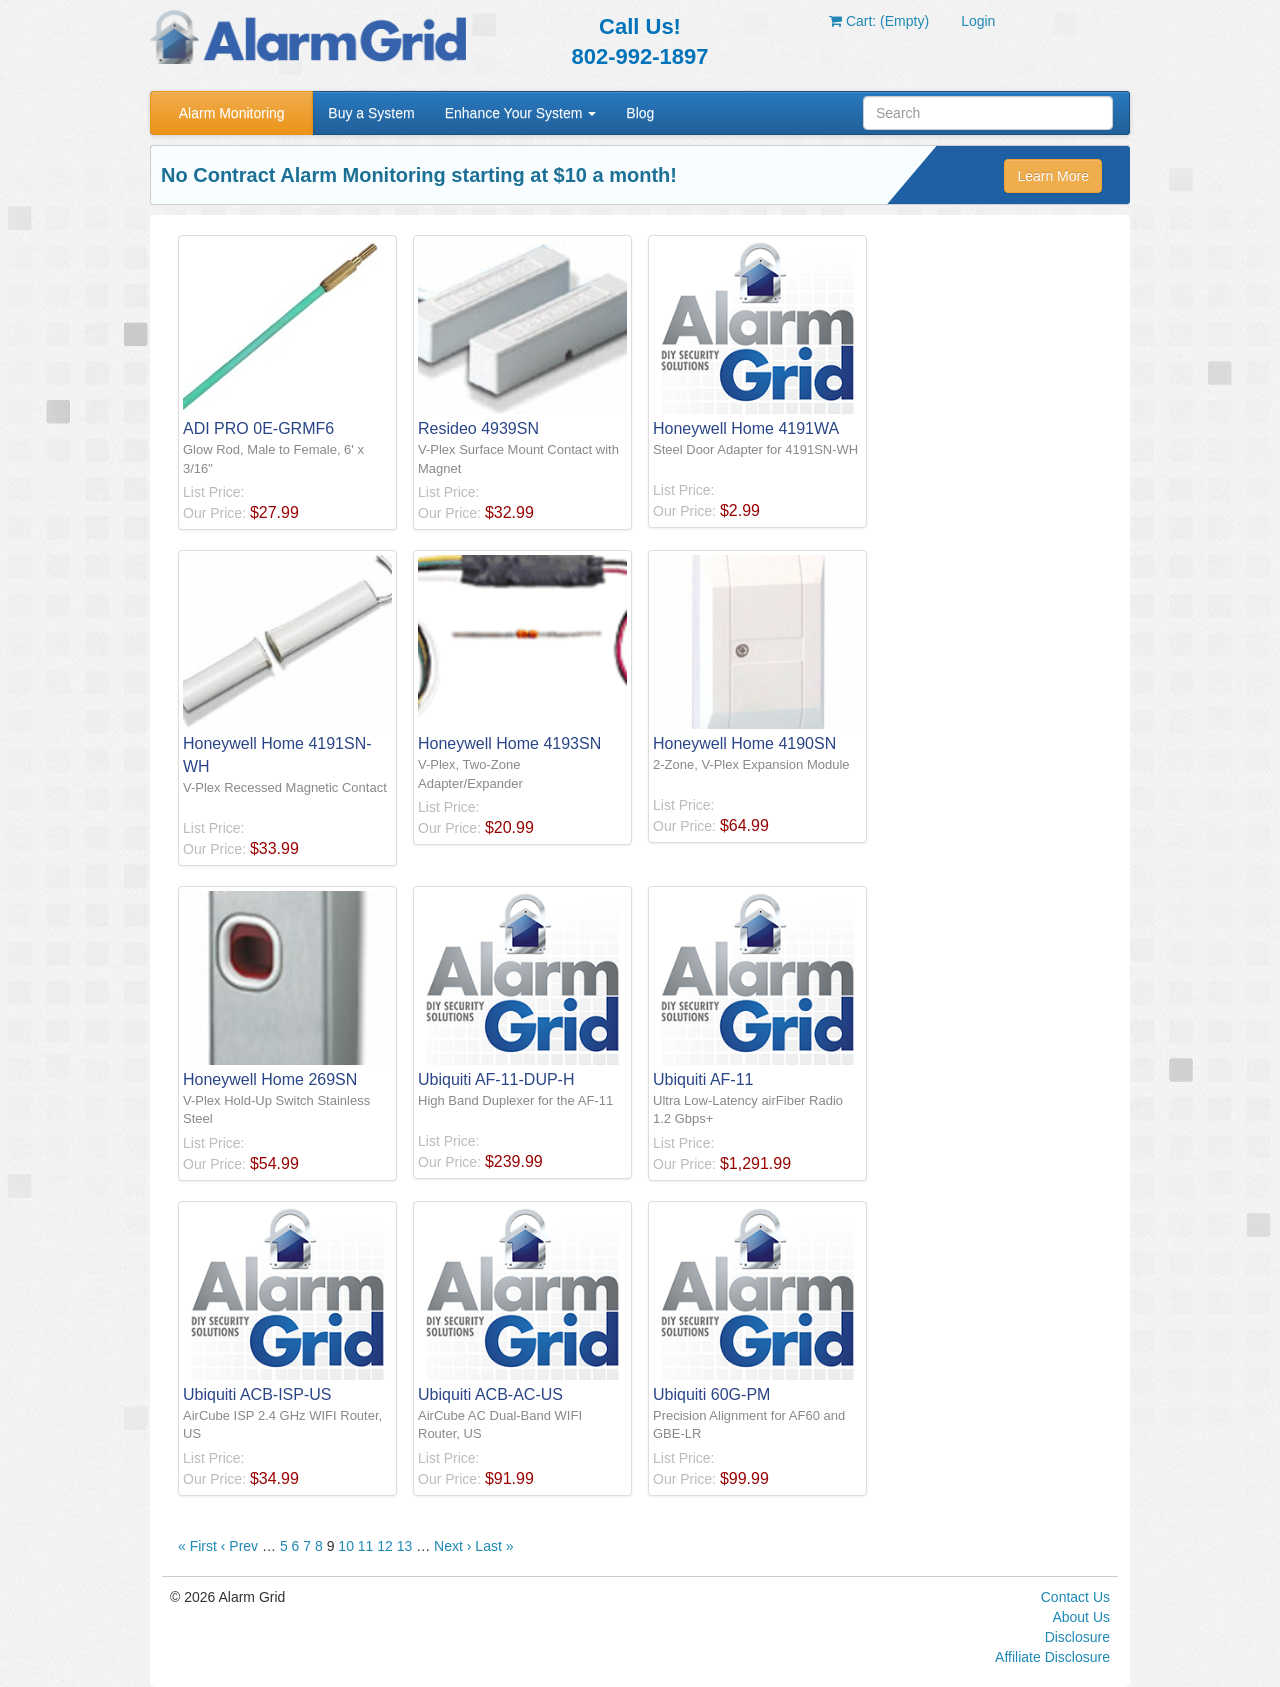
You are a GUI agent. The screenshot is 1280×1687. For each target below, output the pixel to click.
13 (405, 1546)
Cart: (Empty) (879, 21)
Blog (640, 113)
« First (197, 1546)
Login (978, 21)
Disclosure (1077, 1637)
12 (385, 1546)
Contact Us (1075, 1597)
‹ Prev (239, 1546)
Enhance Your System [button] (521, 113)
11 (366, 1546)
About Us (1081, 1617)
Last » (494, 1546)
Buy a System (371, 113)
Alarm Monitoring (232, 113)
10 (346, 1546)
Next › (452, 1546)
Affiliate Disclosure (1052, 1657)
